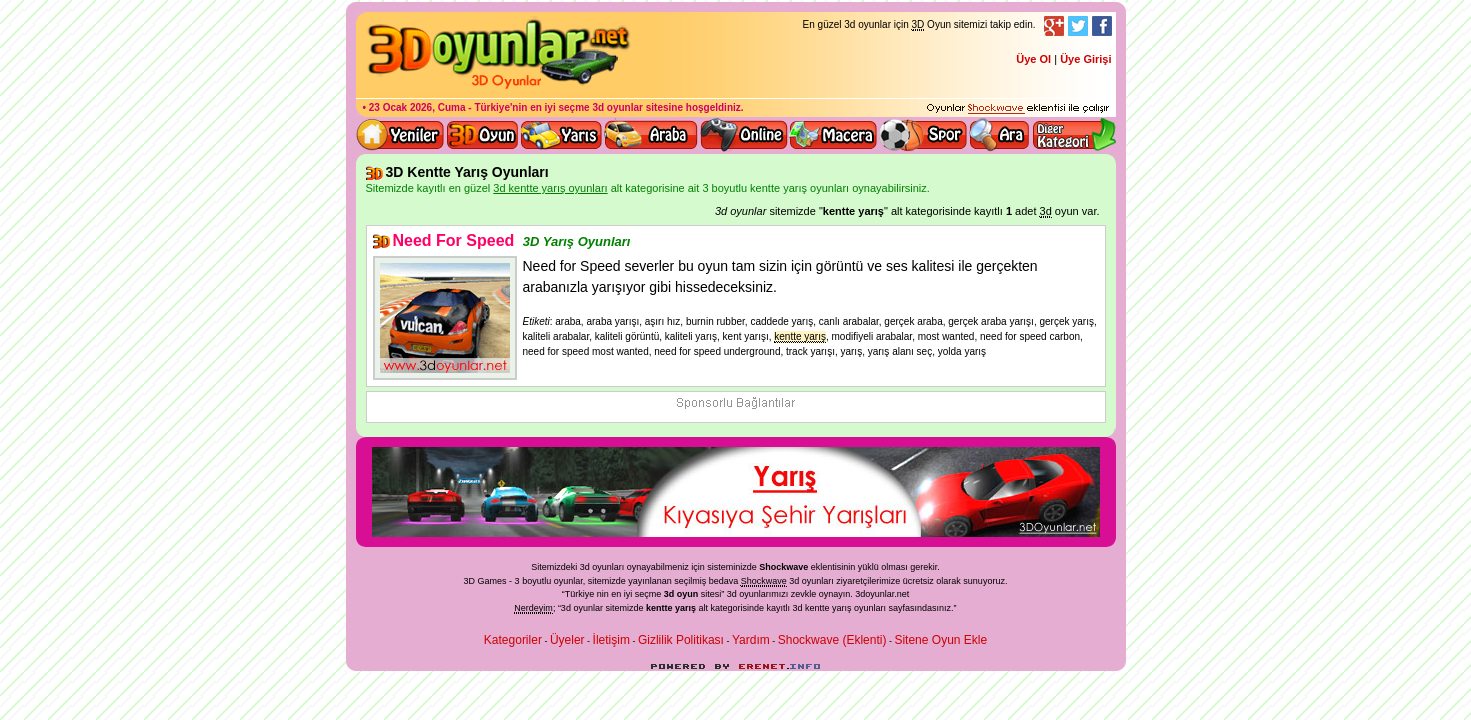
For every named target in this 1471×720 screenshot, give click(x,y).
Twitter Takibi (1078, 26)
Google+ (1054, 26)
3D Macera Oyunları (834, 135)
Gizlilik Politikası (681, 640)
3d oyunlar (617, 107)
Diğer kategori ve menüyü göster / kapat (1073, 135)
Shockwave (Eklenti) (832, 640)
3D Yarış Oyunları (561, 135)
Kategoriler (513, 640)
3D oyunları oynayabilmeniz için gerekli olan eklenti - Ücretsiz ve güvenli (1018, 109)
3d (732, 594)
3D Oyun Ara (1000, 135)
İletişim (611, 640)
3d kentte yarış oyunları (840, 608)
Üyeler (567, 640)
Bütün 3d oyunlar (483, 135)
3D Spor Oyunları (924, 135)
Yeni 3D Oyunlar (401, 135)
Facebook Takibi (1102, 26)
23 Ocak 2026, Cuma (417, 107)
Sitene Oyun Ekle (940, 640)
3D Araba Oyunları (651, 135)
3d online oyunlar (744, 135)
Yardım (751, 640)
